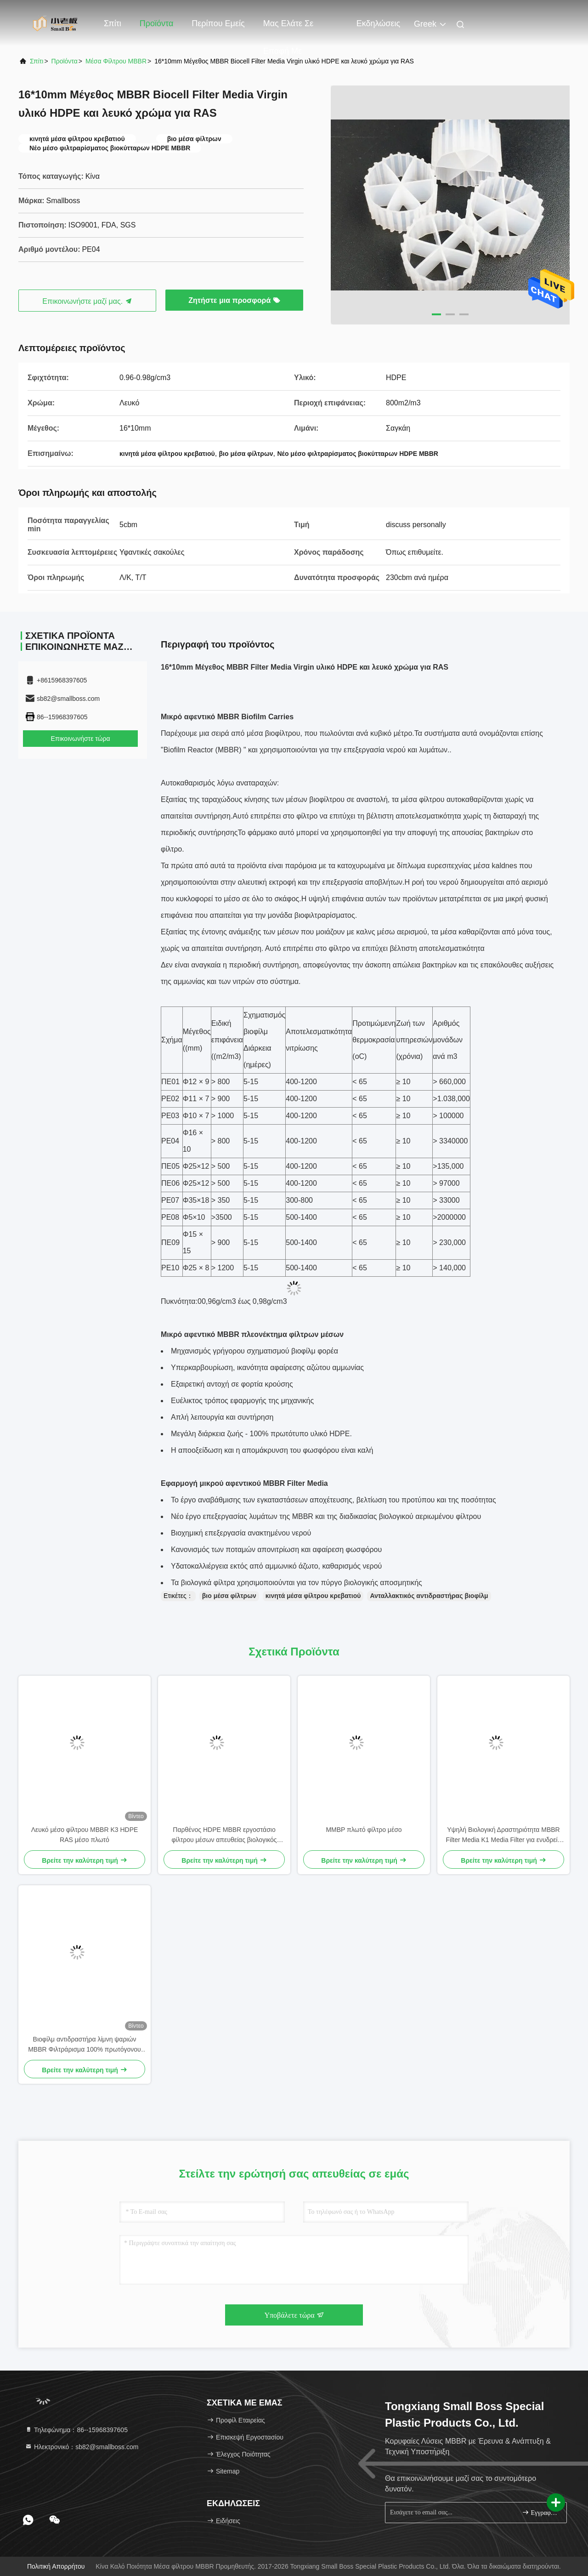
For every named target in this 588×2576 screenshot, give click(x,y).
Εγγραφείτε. (540, 2512)
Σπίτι (112, 23)
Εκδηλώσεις (378, 23)
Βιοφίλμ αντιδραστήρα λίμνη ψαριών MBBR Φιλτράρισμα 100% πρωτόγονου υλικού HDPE (84, 2045)
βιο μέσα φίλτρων (229, 1595)
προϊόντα (64, 61)
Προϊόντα (157, 23)
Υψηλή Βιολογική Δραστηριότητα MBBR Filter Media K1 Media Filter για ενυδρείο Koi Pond (503, 1835)
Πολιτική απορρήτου (56, 2566)
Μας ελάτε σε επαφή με (288, 28)
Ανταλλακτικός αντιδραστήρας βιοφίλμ (429, 1595)
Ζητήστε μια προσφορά (234, 300)
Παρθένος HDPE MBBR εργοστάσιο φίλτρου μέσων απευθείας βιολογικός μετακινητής (224, 1835)
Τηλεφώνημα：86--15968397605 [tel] (76, 2430)
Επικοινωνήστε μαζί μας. (87, 301)
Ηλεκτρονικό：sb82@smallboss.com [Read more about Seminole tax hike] (81, 2447)
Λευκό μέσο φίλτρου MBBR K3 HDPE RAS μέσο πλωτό (84, 1834)
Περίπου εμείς (218, 23)
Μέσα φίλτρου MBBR (116, 61)
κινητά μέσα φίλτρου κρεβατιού (313, 1595)
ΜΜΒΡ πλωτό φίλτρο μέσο (363, 1829)
